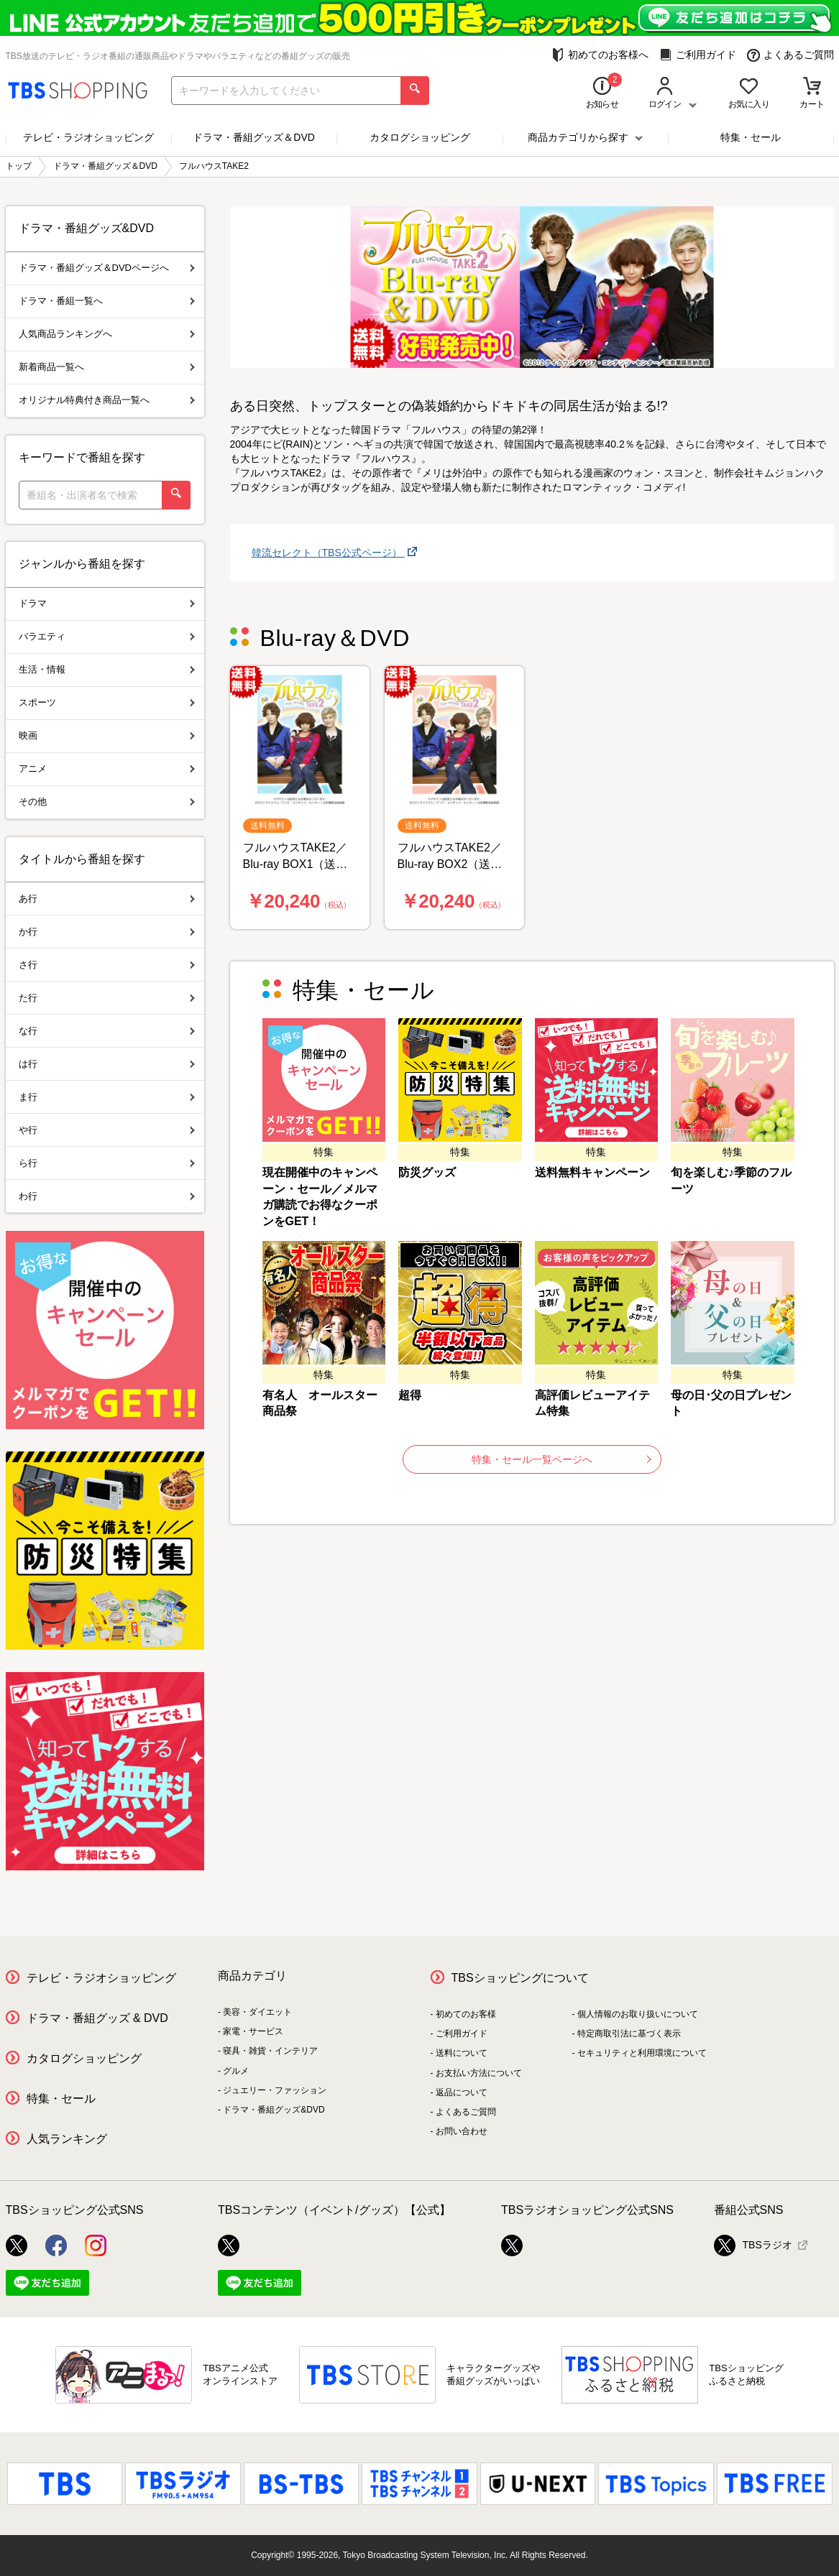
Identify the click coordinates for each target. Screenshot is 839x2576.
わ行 (107, 1196)
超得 (409, 1395)
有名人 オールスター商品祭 (319, 1403)
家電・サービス (253, 2031)
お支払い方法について (479, 2073)
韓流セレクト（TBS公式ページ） (328, 552)
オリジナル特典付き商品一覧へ (107, 399)
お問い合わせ (461, 2131)
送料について (461, 2053)
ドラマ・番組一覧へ (107, 300)
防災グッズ (427, 1172)
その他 (107, 801)
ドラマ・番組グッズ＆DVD (254, 137)
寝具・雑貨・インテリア (270, 2051)
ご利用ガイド (697, 55)
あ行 (107, 898)
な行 (107, 1030)
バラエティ (107, 636)
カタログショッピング (420, 137)
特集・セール (750, 137)
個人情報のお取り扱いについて (637, 2014)
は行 (107, 1063)
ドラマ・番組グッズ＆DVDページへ (107, 267)
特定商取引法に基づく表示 (629, 2033)
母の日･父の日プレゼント (731, 1403)
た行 (107, 997)
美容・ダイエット (257, 2012)
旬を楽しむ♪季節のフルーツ (731, 1180)
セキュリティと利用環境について (642, 2053)
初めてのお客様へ (599, 55)
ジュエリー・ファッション (274, 2090)
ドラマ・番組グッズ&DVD (273, 2110)
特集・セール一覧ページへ (561, 1459)
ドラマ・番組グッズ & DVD (97, 2018)
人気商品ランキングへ (107, 333)
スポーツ (107, 702)
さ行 (107, 964)
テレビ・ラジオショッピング (88, 137)
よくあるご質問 (790, 55)
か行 (107, 931)
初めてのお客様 (466, 2014)
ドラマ (107, 603)
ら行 (107, 1163)
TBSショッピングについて (520, 1978)
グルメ (236, 2071)
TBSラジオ (753, 2245)
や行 (107, 1130)
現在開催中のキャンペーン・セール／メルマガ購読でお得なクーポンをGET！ (319, 1197)
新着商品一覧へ (107, 366)
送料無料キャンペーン (592, 1172)
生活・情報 (107, 669)
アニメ (107, 768)
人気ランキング (67, 2139)
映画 (107, 735)
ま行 (107, 1096)
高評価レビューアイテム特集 (592, 1403)
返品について (461, 2092)
